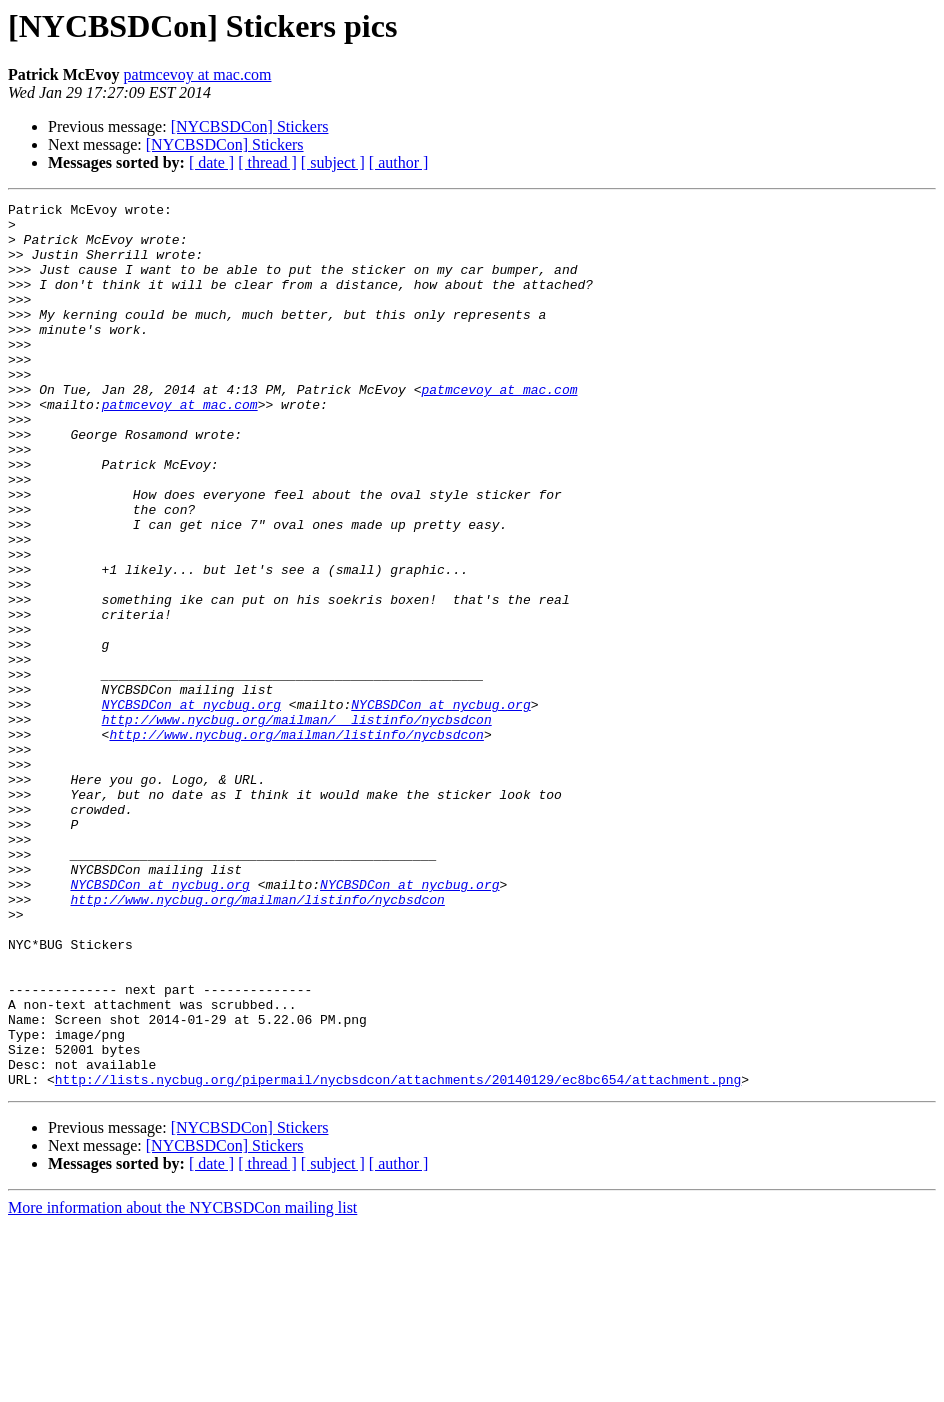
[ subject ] (333, 162)
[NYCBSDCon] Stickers (250, 126)
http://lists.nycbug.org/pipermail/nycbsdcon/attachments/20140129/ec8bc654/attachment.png (398, 1256)
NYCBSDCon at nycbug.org (191, 806)
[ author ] (399, 162)
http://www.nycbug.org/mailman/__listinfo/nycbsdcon (297, 824)
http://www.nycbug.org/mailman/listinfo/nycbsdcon (296, 842)
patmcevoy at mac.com (198, 74)
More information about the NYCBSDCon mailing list (182, 1384)
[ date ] (211, 162)
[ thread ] (267, 162)
